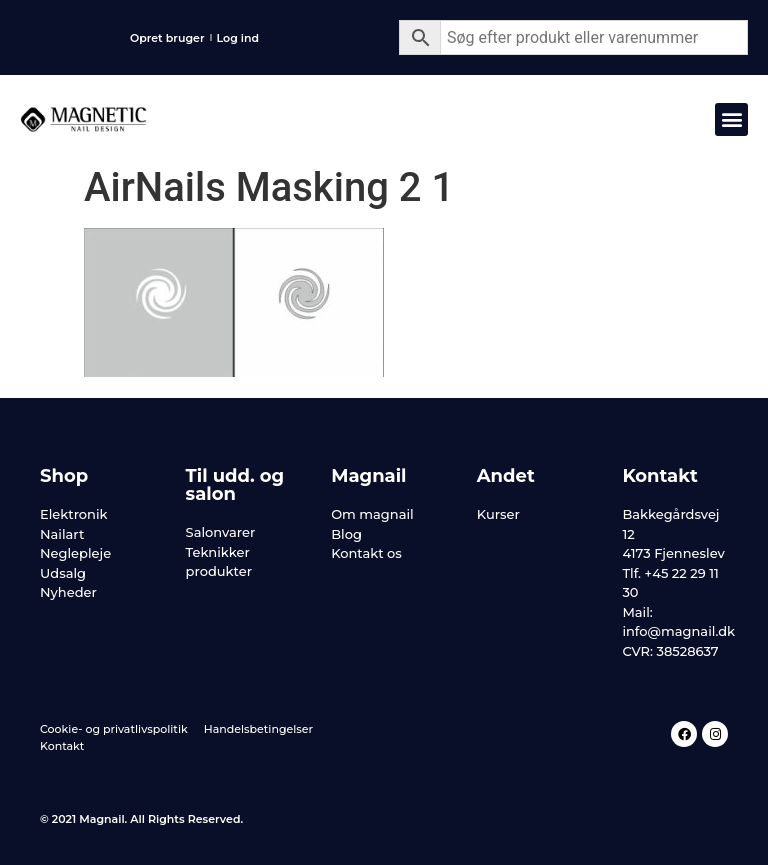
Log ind (238, 38)
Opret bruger (167, 38)
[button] (731, 119)
